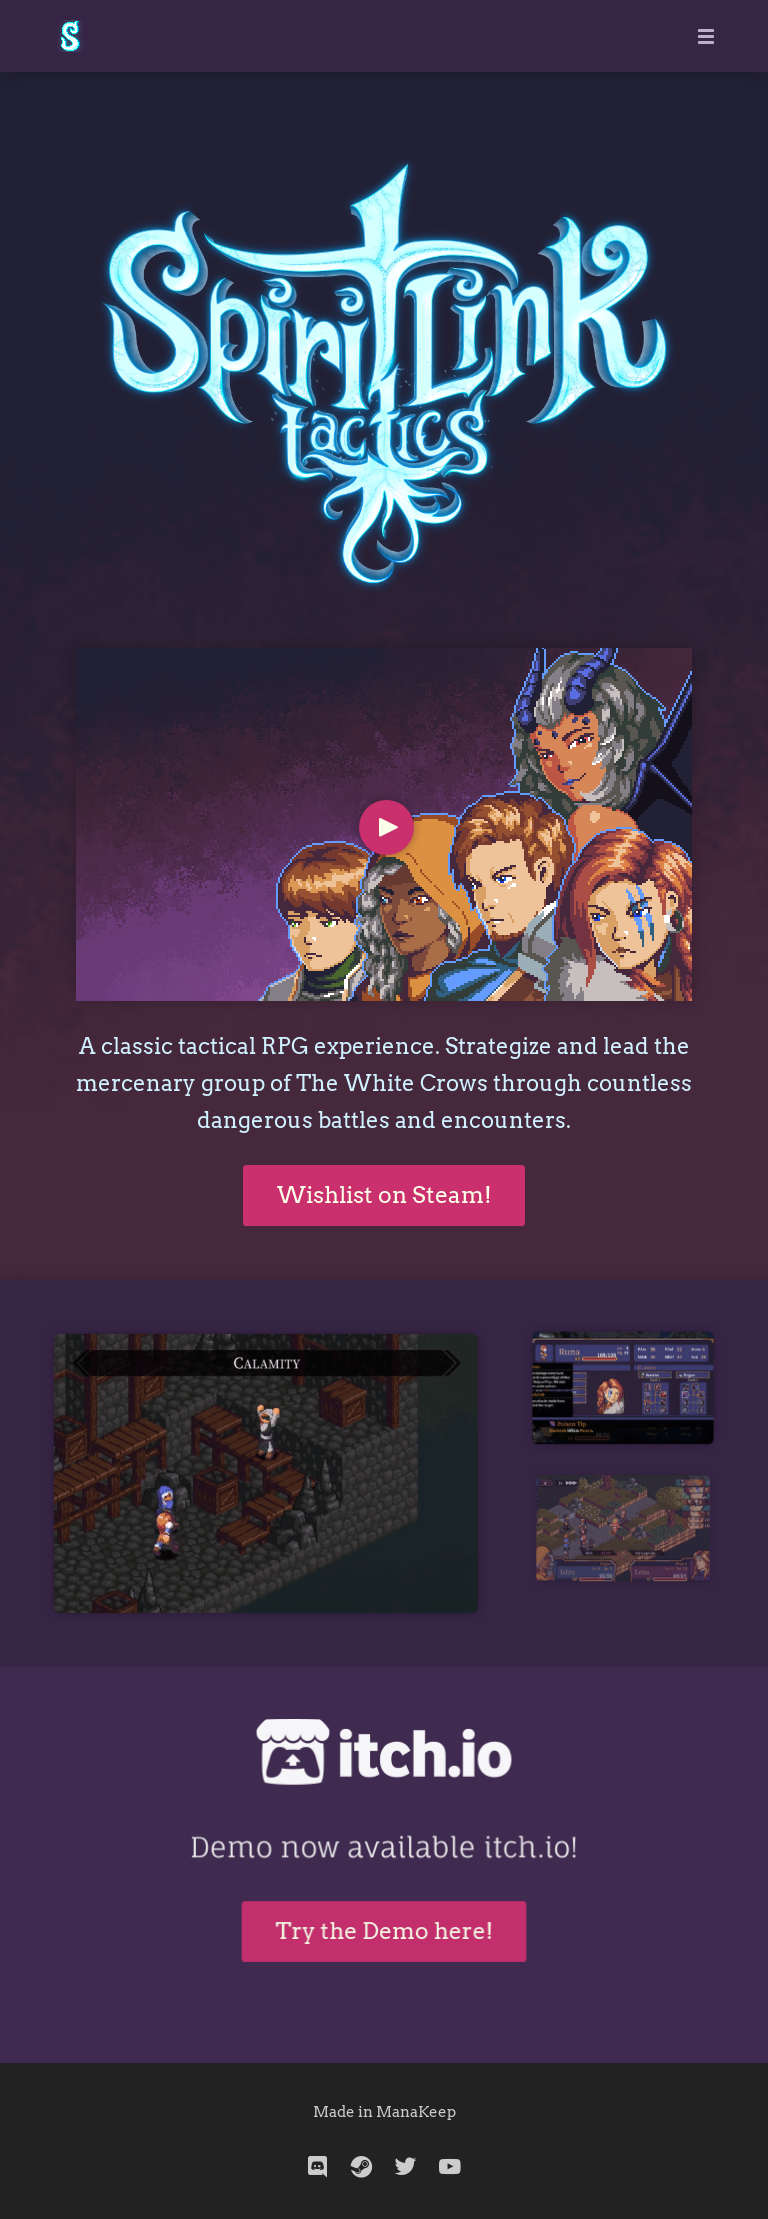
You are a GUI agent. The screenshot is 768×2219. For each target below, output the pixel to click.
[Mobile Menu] (700, 36)
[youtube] (450, 2166)
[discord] (318, 2166)
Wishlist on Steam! (384, 1195)
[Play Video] (386, 827)
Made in (344, 2111)
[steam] (362, 2166)
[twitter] (406, 2166)
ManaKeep (416, 2111)
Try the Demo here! (384, 1919)
